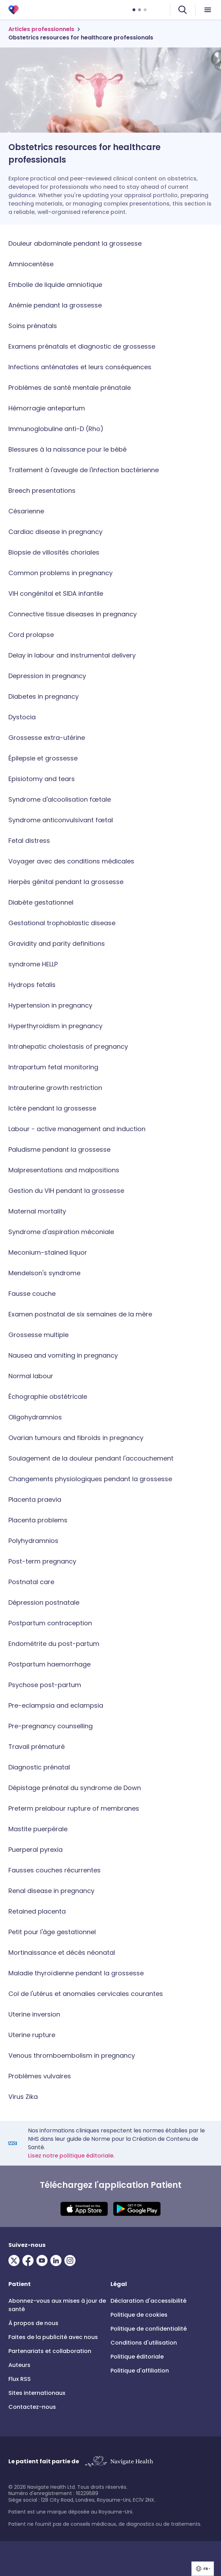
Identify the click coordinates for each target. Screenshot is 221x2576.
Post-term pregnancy (42, 1561)
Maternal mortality (37, 1211)
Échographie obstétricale (47, 1396)
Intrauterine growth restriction (55, 1087)
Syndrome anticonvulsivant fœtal (60, 820)
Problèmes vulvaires (39, 2076)
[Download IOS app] (84, 2209)
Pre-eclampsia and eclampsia (55, 1705)
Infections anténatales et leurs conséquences (79, 367)
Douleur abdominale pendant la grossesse (75, 243)
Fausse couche (32, 1293)
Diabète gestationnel (40, 902)
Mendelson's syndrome (44, 1273)
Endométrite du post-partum (53, 1643)
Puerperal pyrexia (35, 1849)
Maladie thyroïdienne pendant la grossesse (76, 1973)
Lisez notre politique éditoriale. (71, 2156)
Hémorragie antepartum (46, 408)
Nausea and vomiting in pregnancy (63, 1355)
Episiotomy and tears (41, 778)
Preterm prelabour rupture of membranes (73, 1808)
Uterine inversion (34, 2014)
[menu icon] (208, 10)
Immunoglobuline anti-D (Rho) (56, 428)
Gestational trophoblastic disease (61, 923)
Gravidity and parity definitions (56, 943)
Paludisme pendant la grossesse (59, 1149)
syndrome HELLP (33, 964)
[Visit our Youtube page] (43, 2260)
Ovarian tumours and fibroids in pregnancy (75, 1437)
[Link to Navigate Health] (119, 2461)
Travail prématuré (36, 1746)
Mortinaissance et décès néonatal (61, 1952)
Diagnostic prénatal (39, 1767)
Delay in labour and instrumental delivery (72, 655)
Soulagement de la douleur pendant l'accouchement (90, 1458)
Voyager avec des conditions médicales (71, 861)
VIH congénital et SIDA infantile (55, 593)
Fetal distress (29, 840)
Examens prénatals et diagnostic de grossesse (81, 346)
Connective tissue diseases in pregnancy (72, 614)
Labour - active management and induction (76, 1128)
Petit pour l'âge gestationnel (52, 1932)
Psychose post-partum (44, 1684)
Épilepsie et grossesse (43, 758)
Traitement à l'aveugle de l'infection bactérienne (83, 470)
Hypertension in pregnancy (50, 1005)
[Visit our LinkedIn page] (57, 2260)
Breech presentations (42, 490)
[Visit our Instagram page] (71, 2260)
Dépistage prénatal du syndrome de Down (74, 1787)
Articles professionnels (41, 29)
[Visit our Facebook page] (29, 2260)
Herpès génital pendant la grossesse (65, 881)
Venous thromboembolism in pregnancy (71, 2055)
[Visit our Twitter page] (15, 2260)
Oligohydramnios (35, 1417)
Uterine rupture (31, 2035)
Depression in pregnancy (47, 675)
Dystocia (22, 717)
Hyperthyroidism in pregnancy (55, 1026)
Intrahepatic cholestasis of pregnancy (68, 1046)
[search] (182, 10)
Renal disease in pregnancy (51, 1890)
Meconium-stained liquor (47, 1252)
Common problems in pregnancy (60, 573)
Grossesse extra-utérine (46, 737)
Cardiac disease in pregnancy (55, 531)
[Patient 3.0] (13, 10)
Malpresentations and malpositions (63, 1170)
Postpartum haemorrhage (49, 1664)
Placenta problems (37, 1520)
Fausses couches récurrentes (54, 1870)
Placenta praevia (34, 1499)
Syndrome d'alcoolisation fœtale (59, 799)
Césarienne (26, 511)
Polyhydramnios (33, 1540)
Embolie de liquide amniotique (55, 284)
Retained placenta (37, 1911)
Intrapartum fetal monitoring (53, 1067)
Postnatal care (31, 1581)
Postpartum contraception (50, 1623)
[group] (202, 2568)
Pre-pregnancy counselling (50, 1726)
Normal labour (30, 1376)
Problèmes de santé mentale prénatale (69, 387)
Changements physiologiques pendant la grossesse (90, 1479)
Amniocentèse (31, 264)
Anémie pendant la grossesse (55, 305)
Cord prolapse (31, 634)
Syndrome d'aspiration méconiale (61, 1231)
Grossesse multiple (38, 1334)
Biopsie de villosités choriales (53, 552)
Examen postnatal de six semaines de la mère (80, 1314)
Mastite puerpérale (37, 1829)
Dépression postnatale (43, 1602)
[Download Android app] (137, 2209)
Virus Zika (23, 2096)
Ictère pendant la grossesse (52, 1108)
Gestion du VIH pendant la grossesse (66, 1190)
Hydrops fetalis (32, 984)
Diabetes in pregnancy (43, 696)
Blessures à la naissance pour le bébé (67, 449)
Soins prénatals (32, 325)
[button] (202, 2568)
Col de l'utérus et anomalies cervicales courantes (85, 1993)
